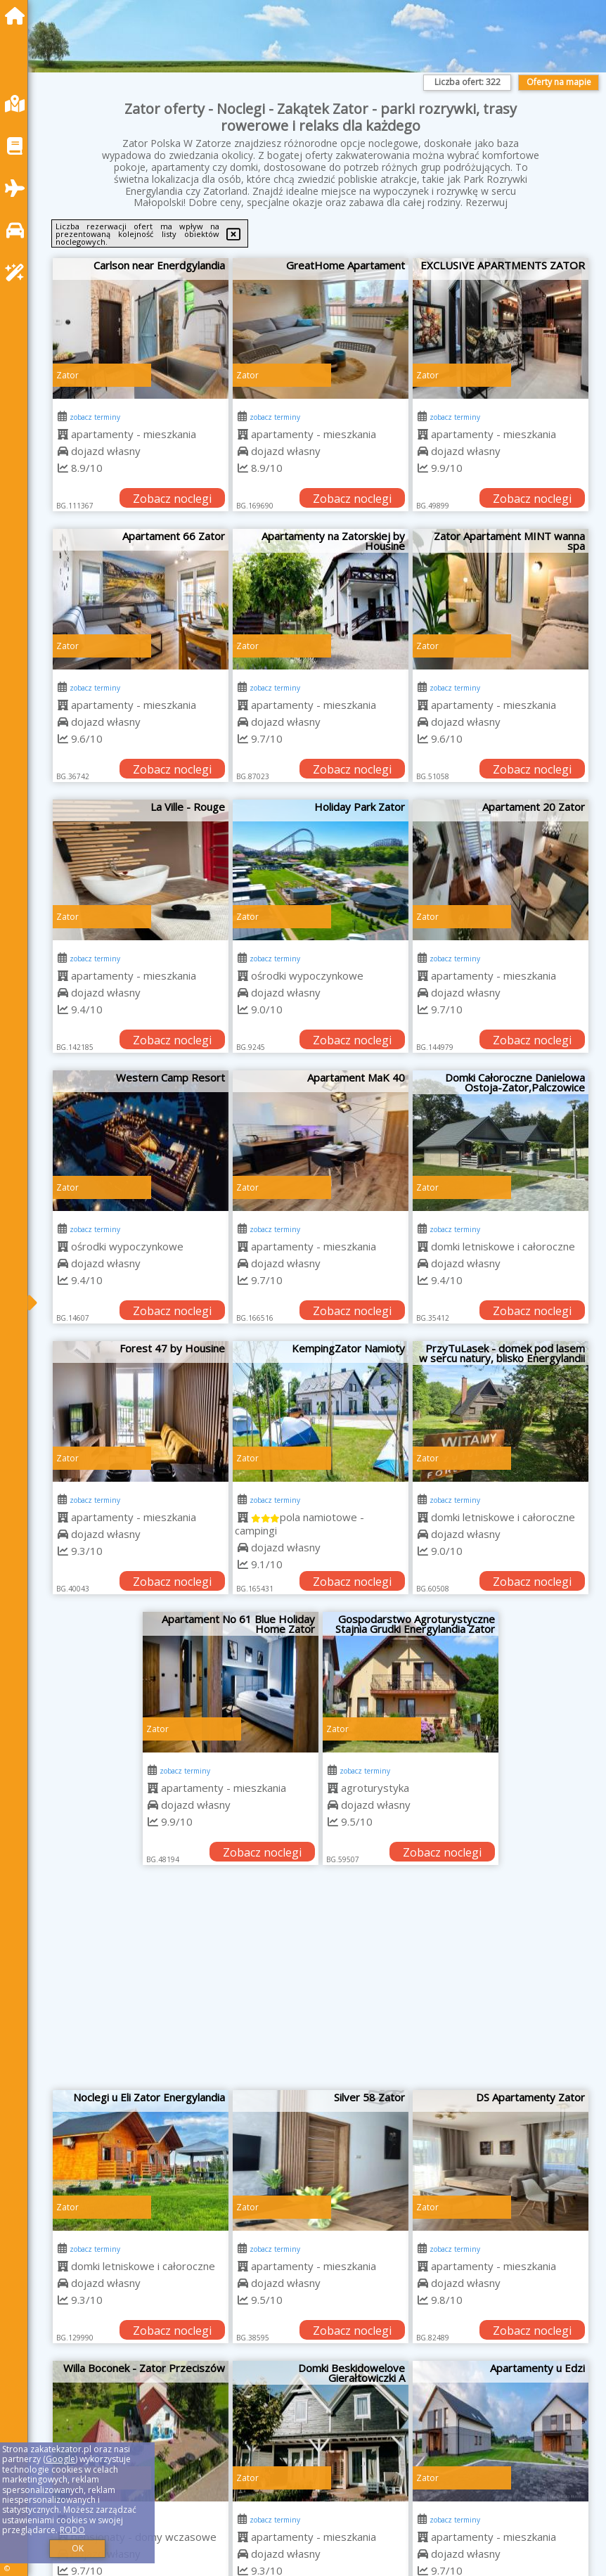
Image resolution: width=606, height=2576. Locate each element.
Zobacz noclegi (172, 498)
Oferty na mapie (559, 82)
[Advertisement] (320, 1984)
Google (60, 2459)
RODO (72, 2530)
